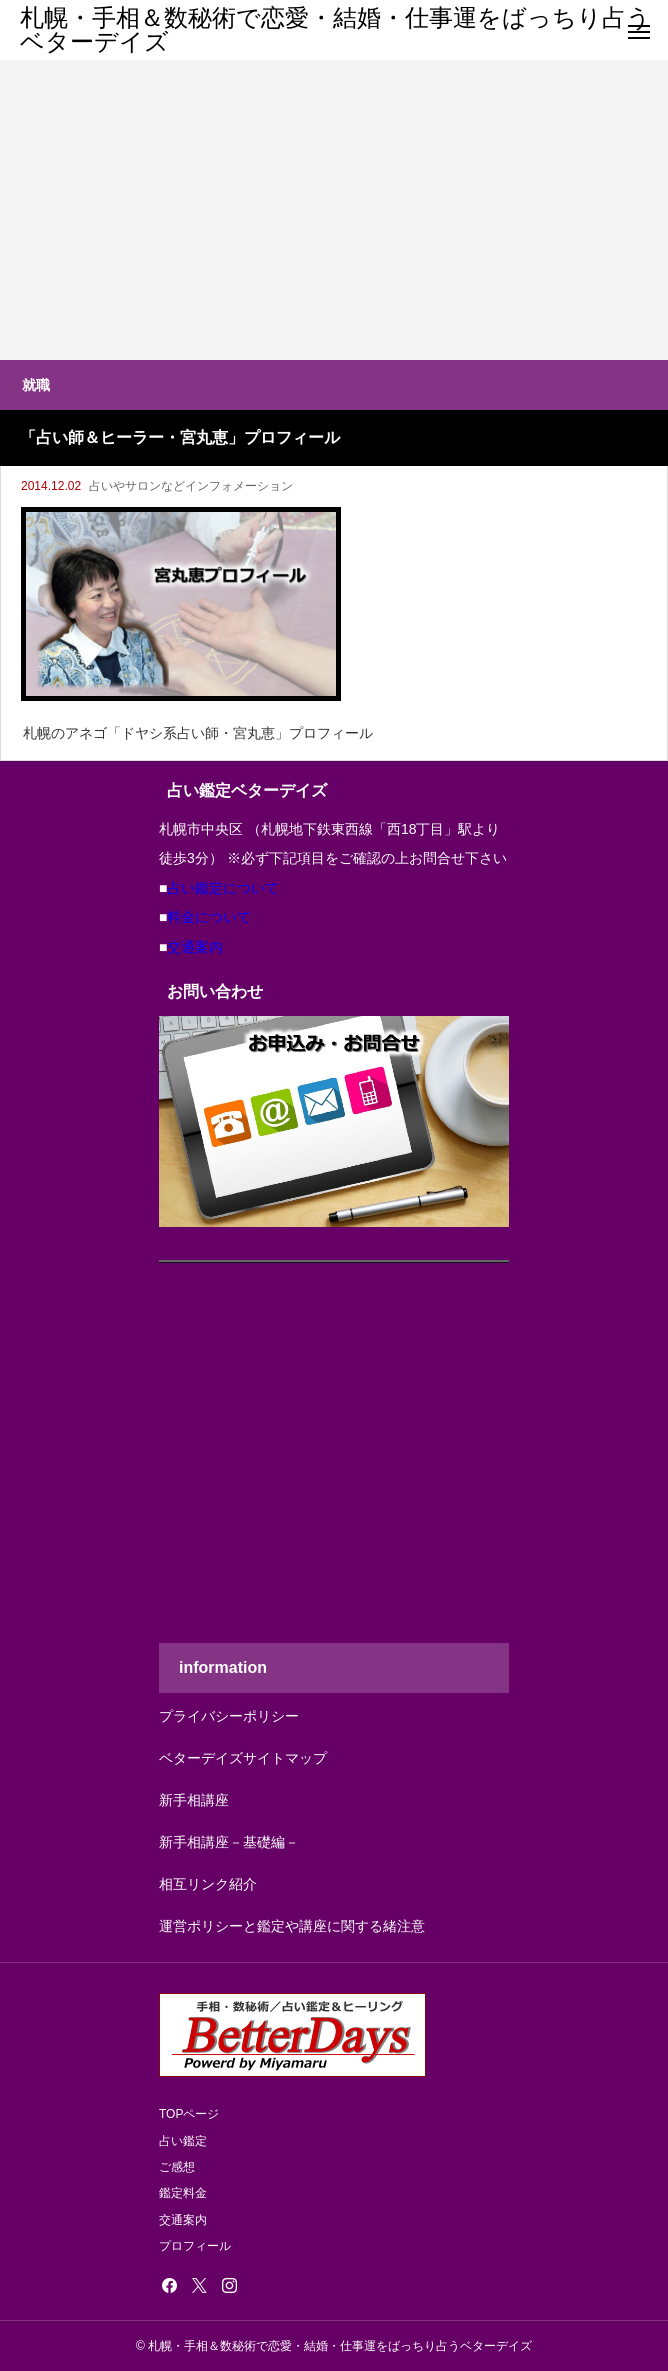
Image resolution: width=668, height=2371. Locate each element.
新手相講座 (194, 1800)
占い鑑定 (183, 2141)
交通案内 (195, 947)
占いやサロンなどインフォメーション (191, 486)
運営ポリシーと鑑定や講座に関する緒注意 (292, 1926)
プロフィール (195, 2246)
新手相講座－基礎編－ (229, 1842)
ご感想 (177, 2167)
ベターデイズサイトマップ (243, 1758)
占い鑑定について (223, 888)
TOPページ (189, 2114)
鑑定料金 (183, 2193)
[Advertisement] (334, 210)
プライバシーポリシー (229, 1716)
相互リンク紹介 (208, 1884)
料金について (209, 917)
